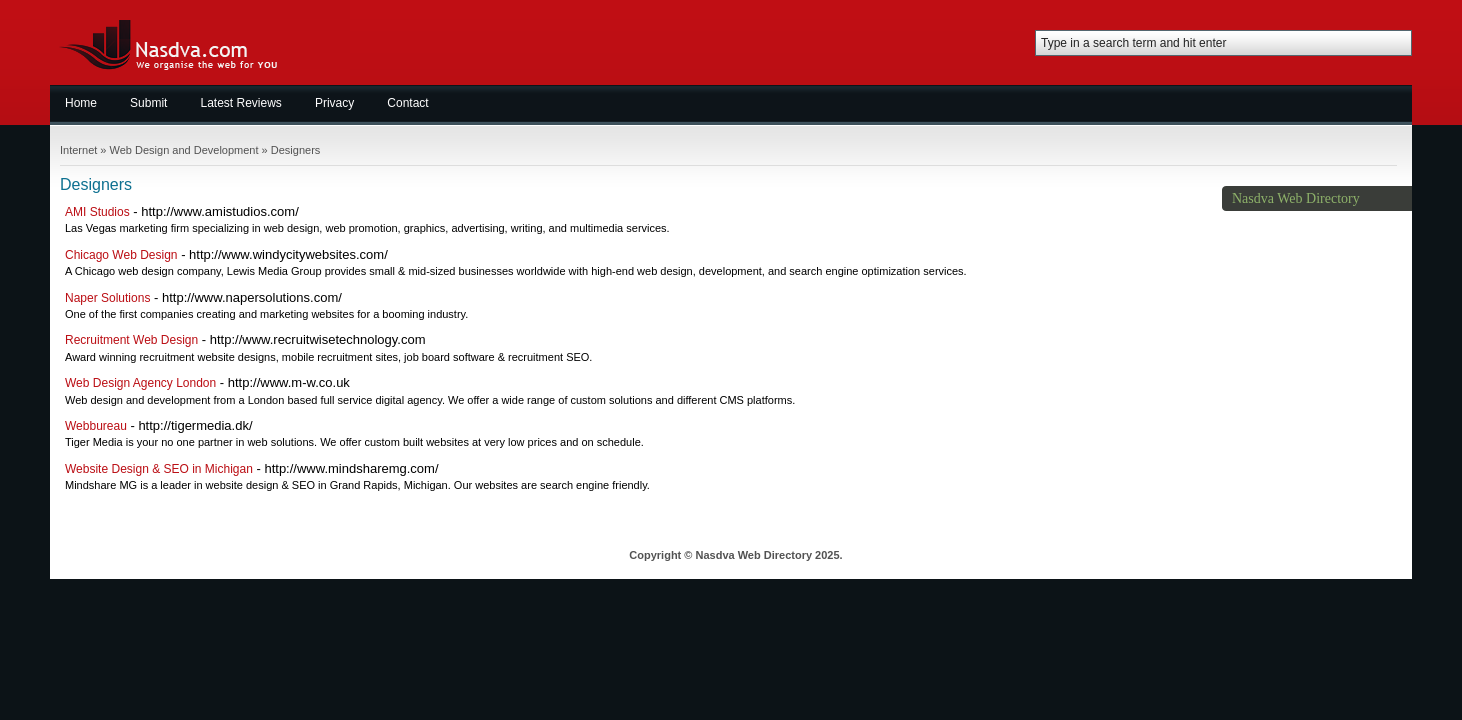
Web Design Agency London (140, 383)
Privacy (334, 103)
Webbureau (96, 426)
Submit (148, 103)
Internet (78, 150)
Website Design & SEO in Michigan (159, 469)
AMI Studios (97, 212)
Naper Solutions (107, 298)
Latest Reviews (241, 103)
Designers (296, 150)
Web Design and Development (184, 150)
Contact (407, 103)
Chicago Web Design (121, 255)
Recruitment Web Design (131, 340)
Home (81, 103)
